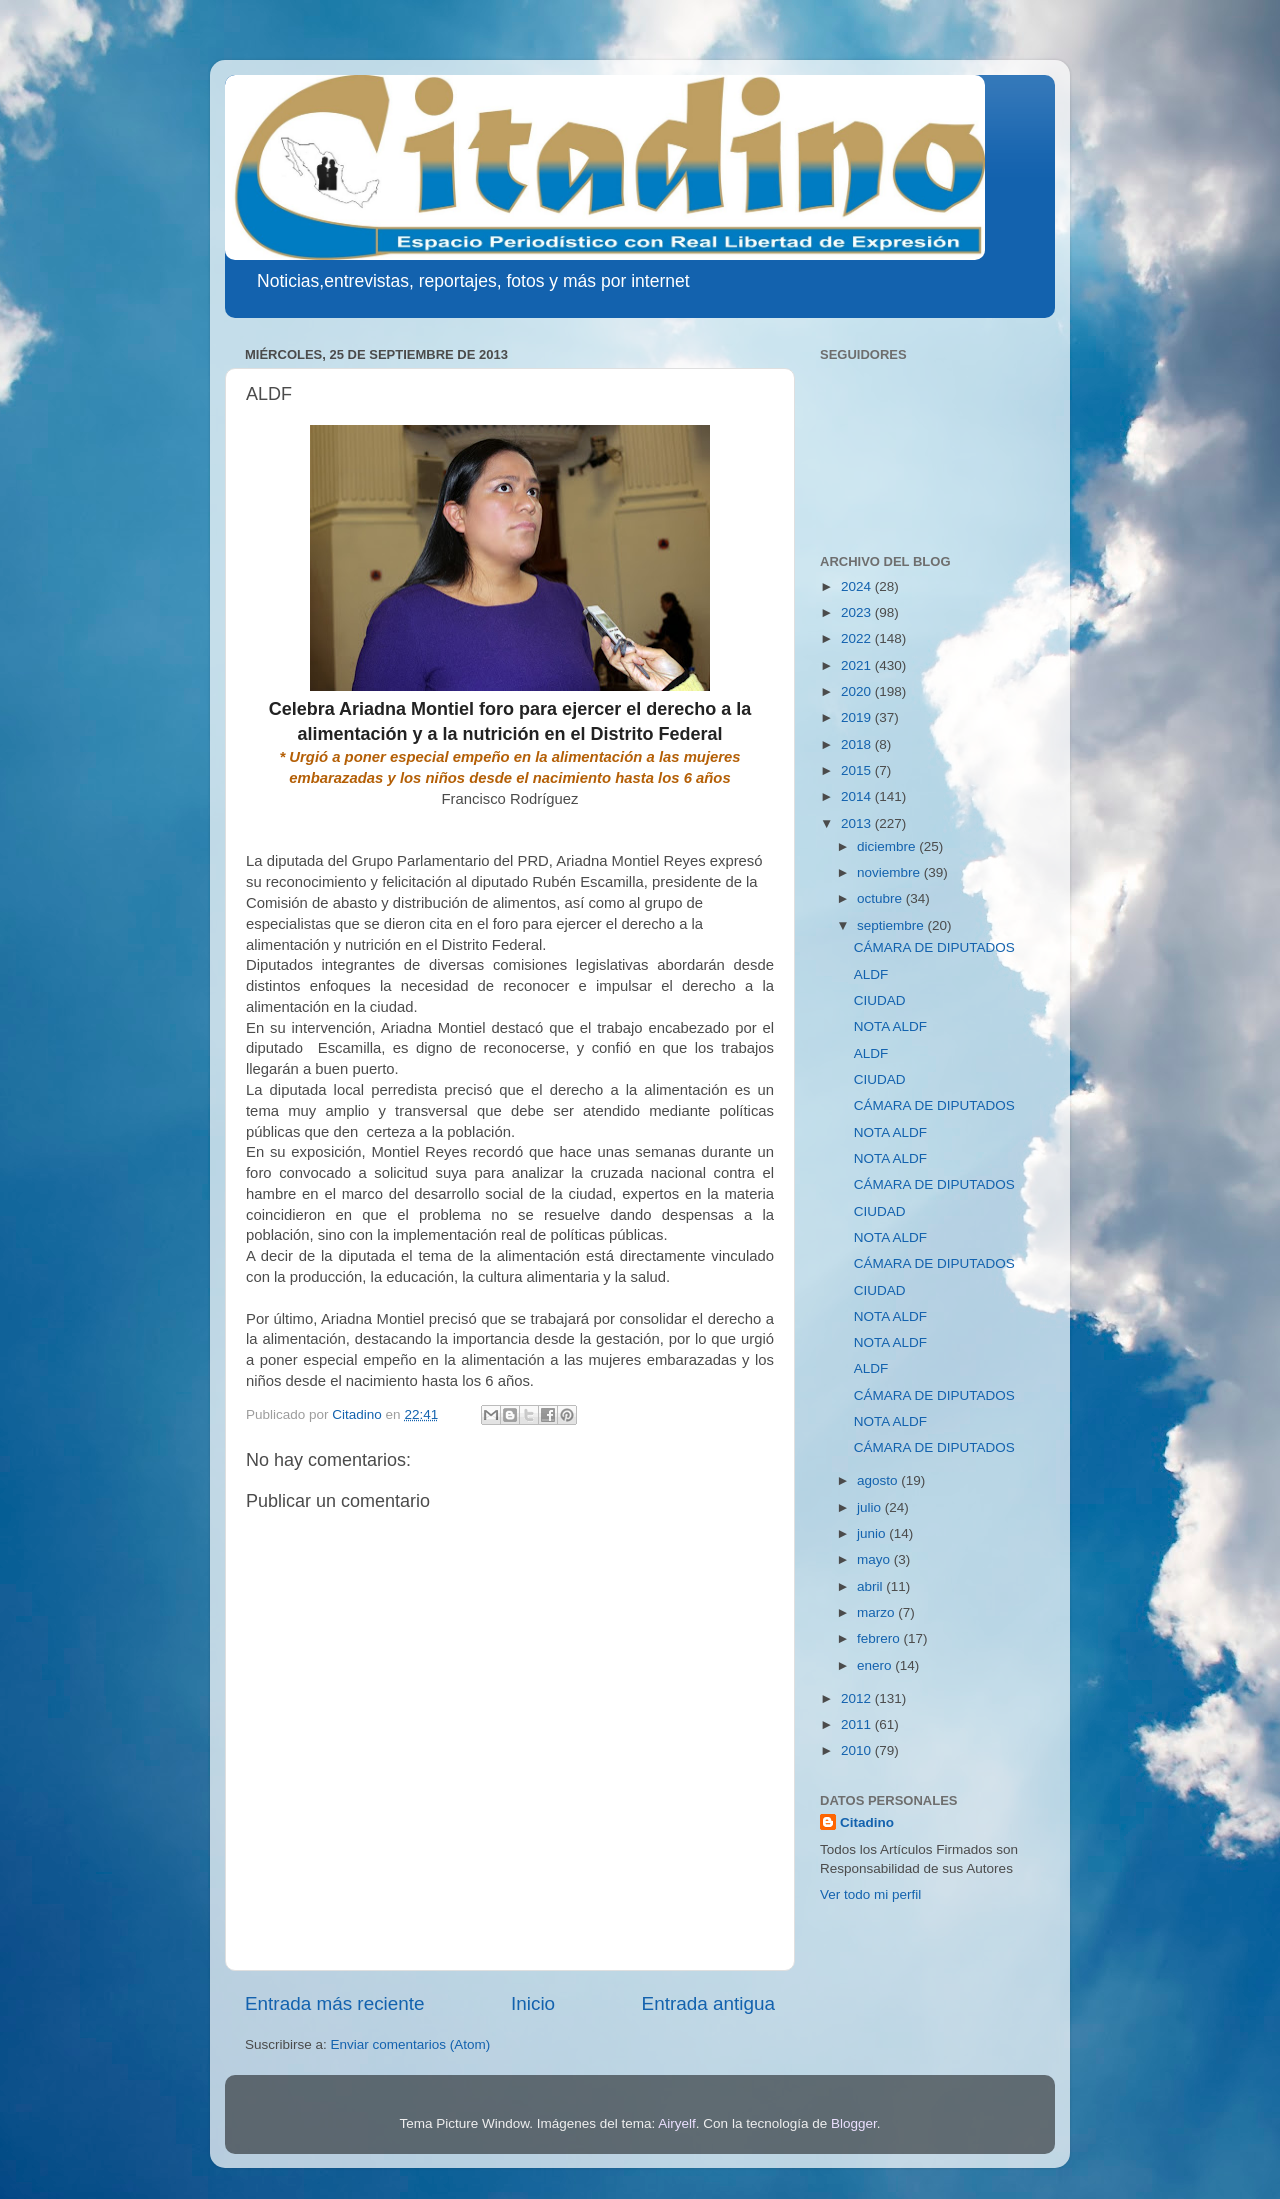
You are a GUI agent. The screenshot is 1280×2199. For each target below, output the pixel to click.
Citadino (867, 1822)
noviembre (890, 872)
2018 (858, 744)
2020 (858, 691)
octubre (881, 898)
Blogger (854, 2123)
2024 (858, 586)
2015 (858, 770)
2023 (858, 612)
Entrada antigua (708, 2003)
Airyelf (677, 2123)
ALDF (871, 974)
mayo (875, 1559)
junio (873, 1533)
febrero (880, 1638)
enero (876, 1665)
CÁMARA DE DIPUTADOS (934, 947)
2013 (858, 823)
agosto (879, 1480)
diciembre (888, 846)
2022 (858, 638)
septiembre (892, 925)
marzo (877, 1612)
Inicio (533, 2003)
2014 (858, 796)
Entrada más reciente (335, 2003)
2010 (858, 1750)
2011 (858, 1724)
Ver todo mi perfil (870, 1894)
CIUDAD (880, 1000)
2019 (858, 717)
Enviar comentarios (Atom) (411, 2044)
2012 (858, 1698)
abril (871, 1586)
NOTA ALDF (890, 1026)
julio (871, 1507)
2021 (858, 665)
